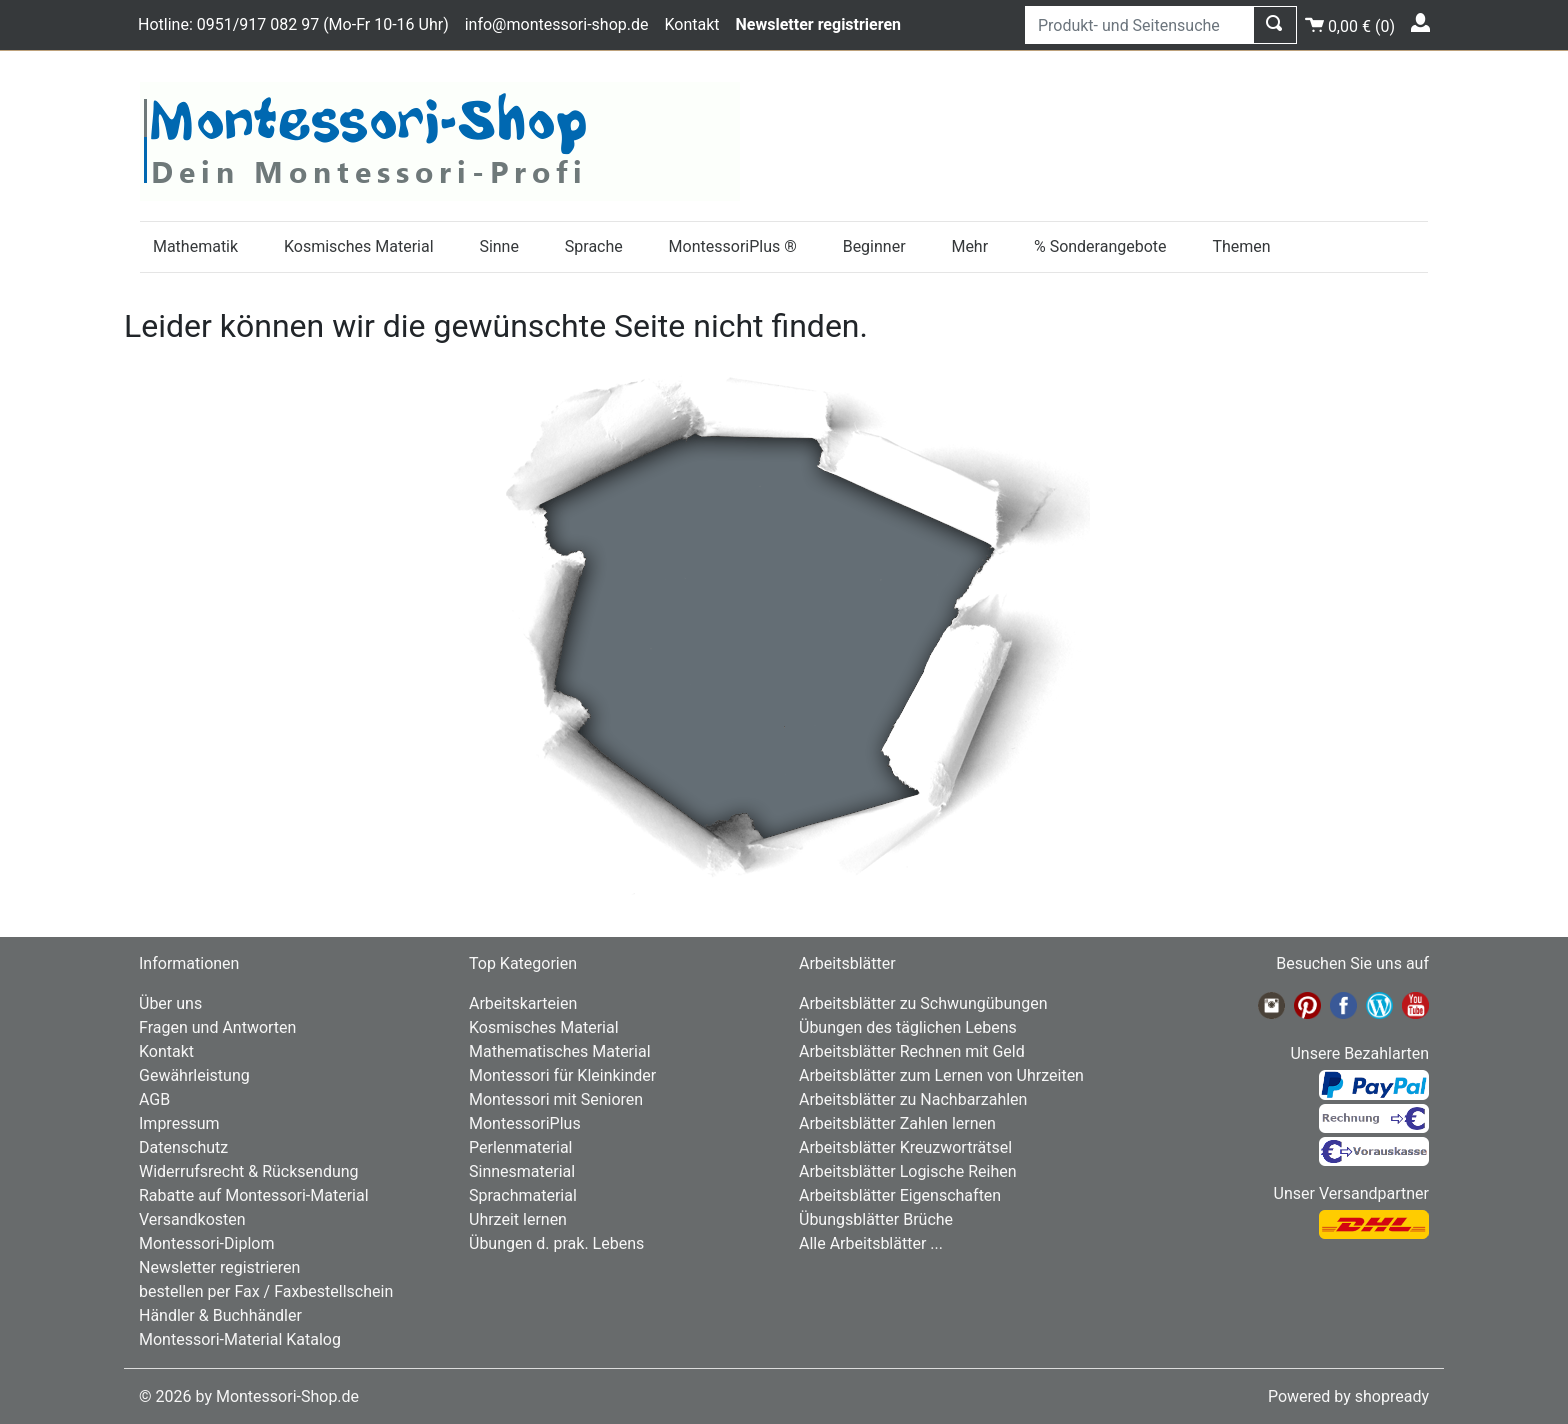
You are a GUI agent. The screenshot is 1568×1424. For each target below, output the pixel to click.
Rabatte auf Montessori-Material (254, 1195)
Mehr (969, 246)
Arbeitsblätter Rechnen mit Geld (912, 1051)
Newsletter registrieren (219, 1267)
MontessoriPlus (525, 1123)
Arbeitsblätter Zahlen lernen (897, 1123)
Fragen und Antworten (217, 1027)
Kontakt (691, 24)
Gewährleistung (194, 1075)
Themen (1241, 246)
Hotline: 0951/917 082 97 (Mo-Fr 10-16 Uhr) (293, 24)
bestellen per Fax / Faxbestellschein (266, 1291)
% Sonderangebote (1100, 246)
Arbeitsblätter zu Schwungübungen (923, 1003)
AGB (154, 1099)
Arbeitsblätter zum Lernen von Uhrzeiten (941, 1075)
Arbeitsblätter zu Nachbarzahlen (913, 1099)
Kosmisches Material (359, 246)
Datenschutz (183, 1147)
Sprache (594, 246)
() (1350, 23)
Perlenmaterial (520, 1147)
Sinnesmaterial (522, 1171)
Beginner (874, 246)
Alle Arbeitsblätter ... (871, 1243)
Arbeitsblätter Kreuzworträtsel (905, 1147)
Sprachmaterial (523, 1195)
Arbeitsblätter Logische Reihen (908, 1171)
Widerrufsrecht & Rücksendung (249, 1171)
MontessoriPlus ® (733, 246)
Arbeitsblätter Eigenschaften (900, 1195)
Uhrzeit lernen (518, 1219)
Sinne (499, 246)
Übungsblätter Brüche (876, 1219)
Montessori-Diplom (206, 1243)
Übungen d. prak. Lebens (556, 1243)
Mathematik (195, 246)
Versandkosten (192, 1219)
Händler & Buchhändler (220, 1315)
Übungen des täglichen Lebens (908, 1027)
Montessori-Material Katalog (240, 1339)
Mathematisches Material (560, 1051)
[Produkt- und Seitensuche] (1139, 25)
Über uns (170, 1003)
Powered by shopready (1348, 1396)
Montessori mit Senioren (556, 1099)
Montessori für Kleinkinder (562, 1075)
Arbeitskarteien (523, 1003)
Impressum (179, 1123)
